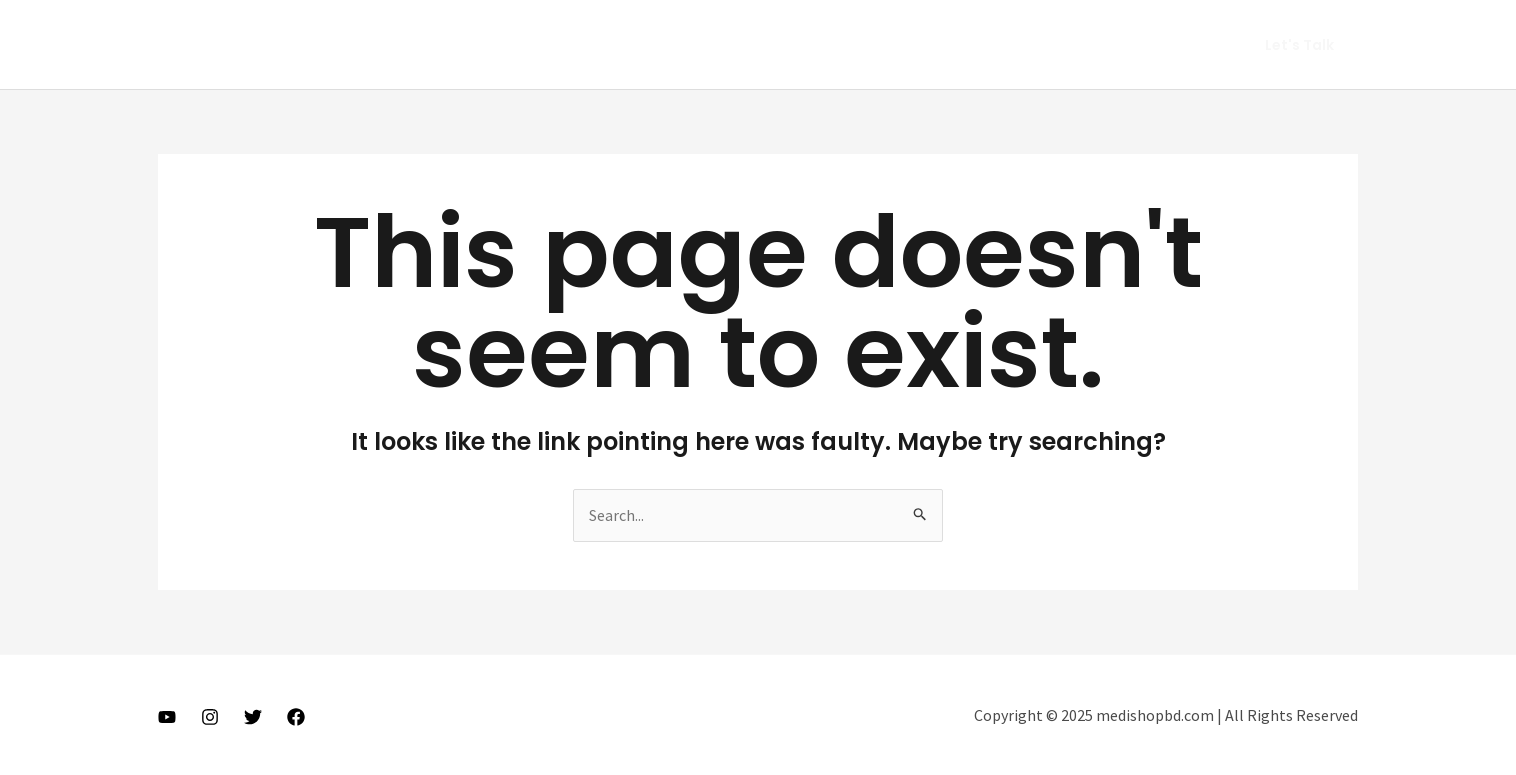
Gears (1066, 45)
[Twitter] (253, 717)
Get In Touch (1161, 45)
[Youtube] (167, 717)
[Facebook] (296, 717)
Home (834, 45)
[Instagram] (210, 717)
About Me (919, 45)
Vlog (999, 45)
